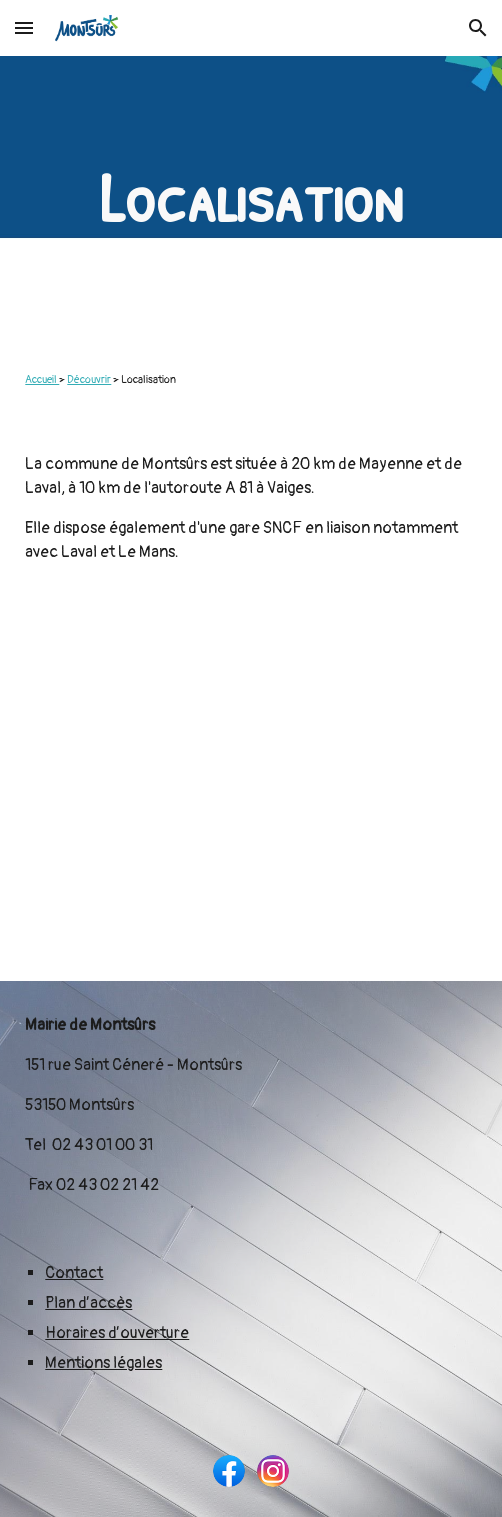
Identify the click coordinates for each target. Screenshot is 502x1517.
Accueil (42, 379)
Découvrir (89, 379)
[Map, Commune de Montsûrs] (250, 788)
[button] (24, 27)
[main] (250, 198)
